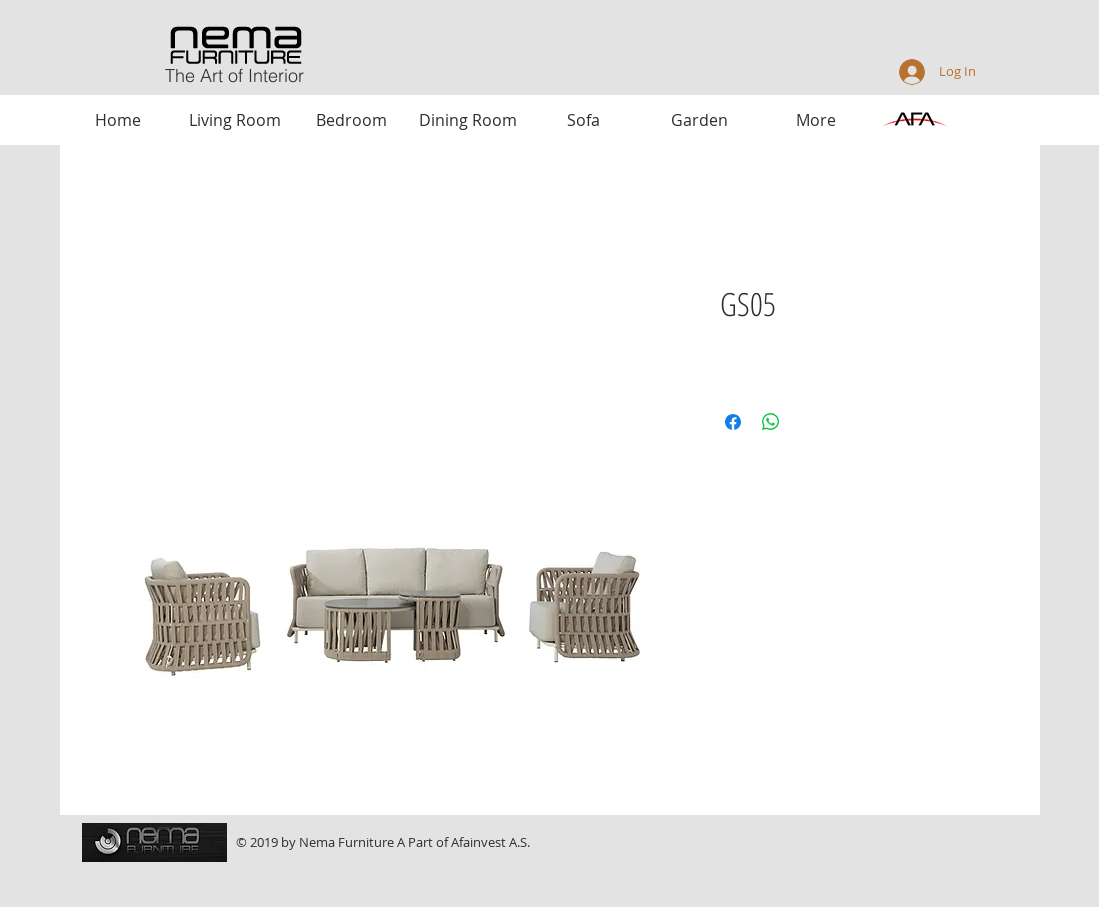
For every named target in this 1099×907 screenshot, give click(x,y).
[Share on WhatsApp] (771, 422)
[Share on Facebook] (733, 422)
